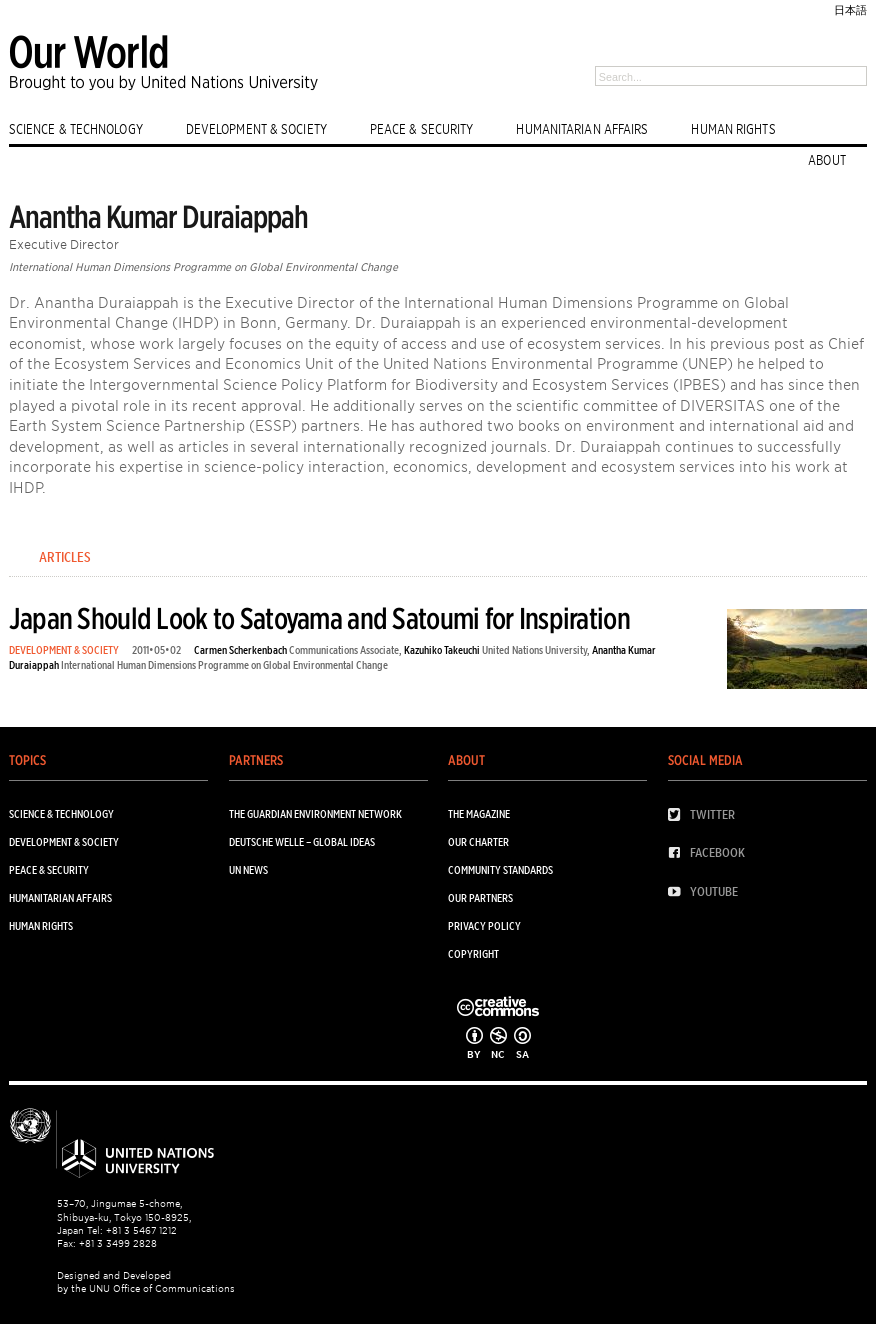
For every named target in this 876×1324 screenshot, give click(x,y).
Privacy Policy (484, 926)
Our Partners (480, 898)
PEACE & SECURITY (422, 128)
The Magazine (479, 814)
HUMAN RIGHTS (733, 128)
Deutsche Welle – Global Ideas (302, 842)
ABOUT (827, 159)
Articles (65, 557)
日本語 (850, 10)
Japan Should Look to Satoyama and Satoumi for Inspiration (319, 618)
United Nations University (534, 650)
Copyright (473, 954)
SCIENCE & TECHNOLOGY (76, 128)
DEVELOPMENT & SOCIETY (256, 128)
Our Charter (478, 842)
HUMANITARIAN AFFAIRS (582, 128)
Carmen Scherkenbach (240, 650)
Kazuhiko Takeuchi (442, 650)
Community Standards (500, 870)
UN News (248, 870)
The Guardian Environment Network (315, 814)
